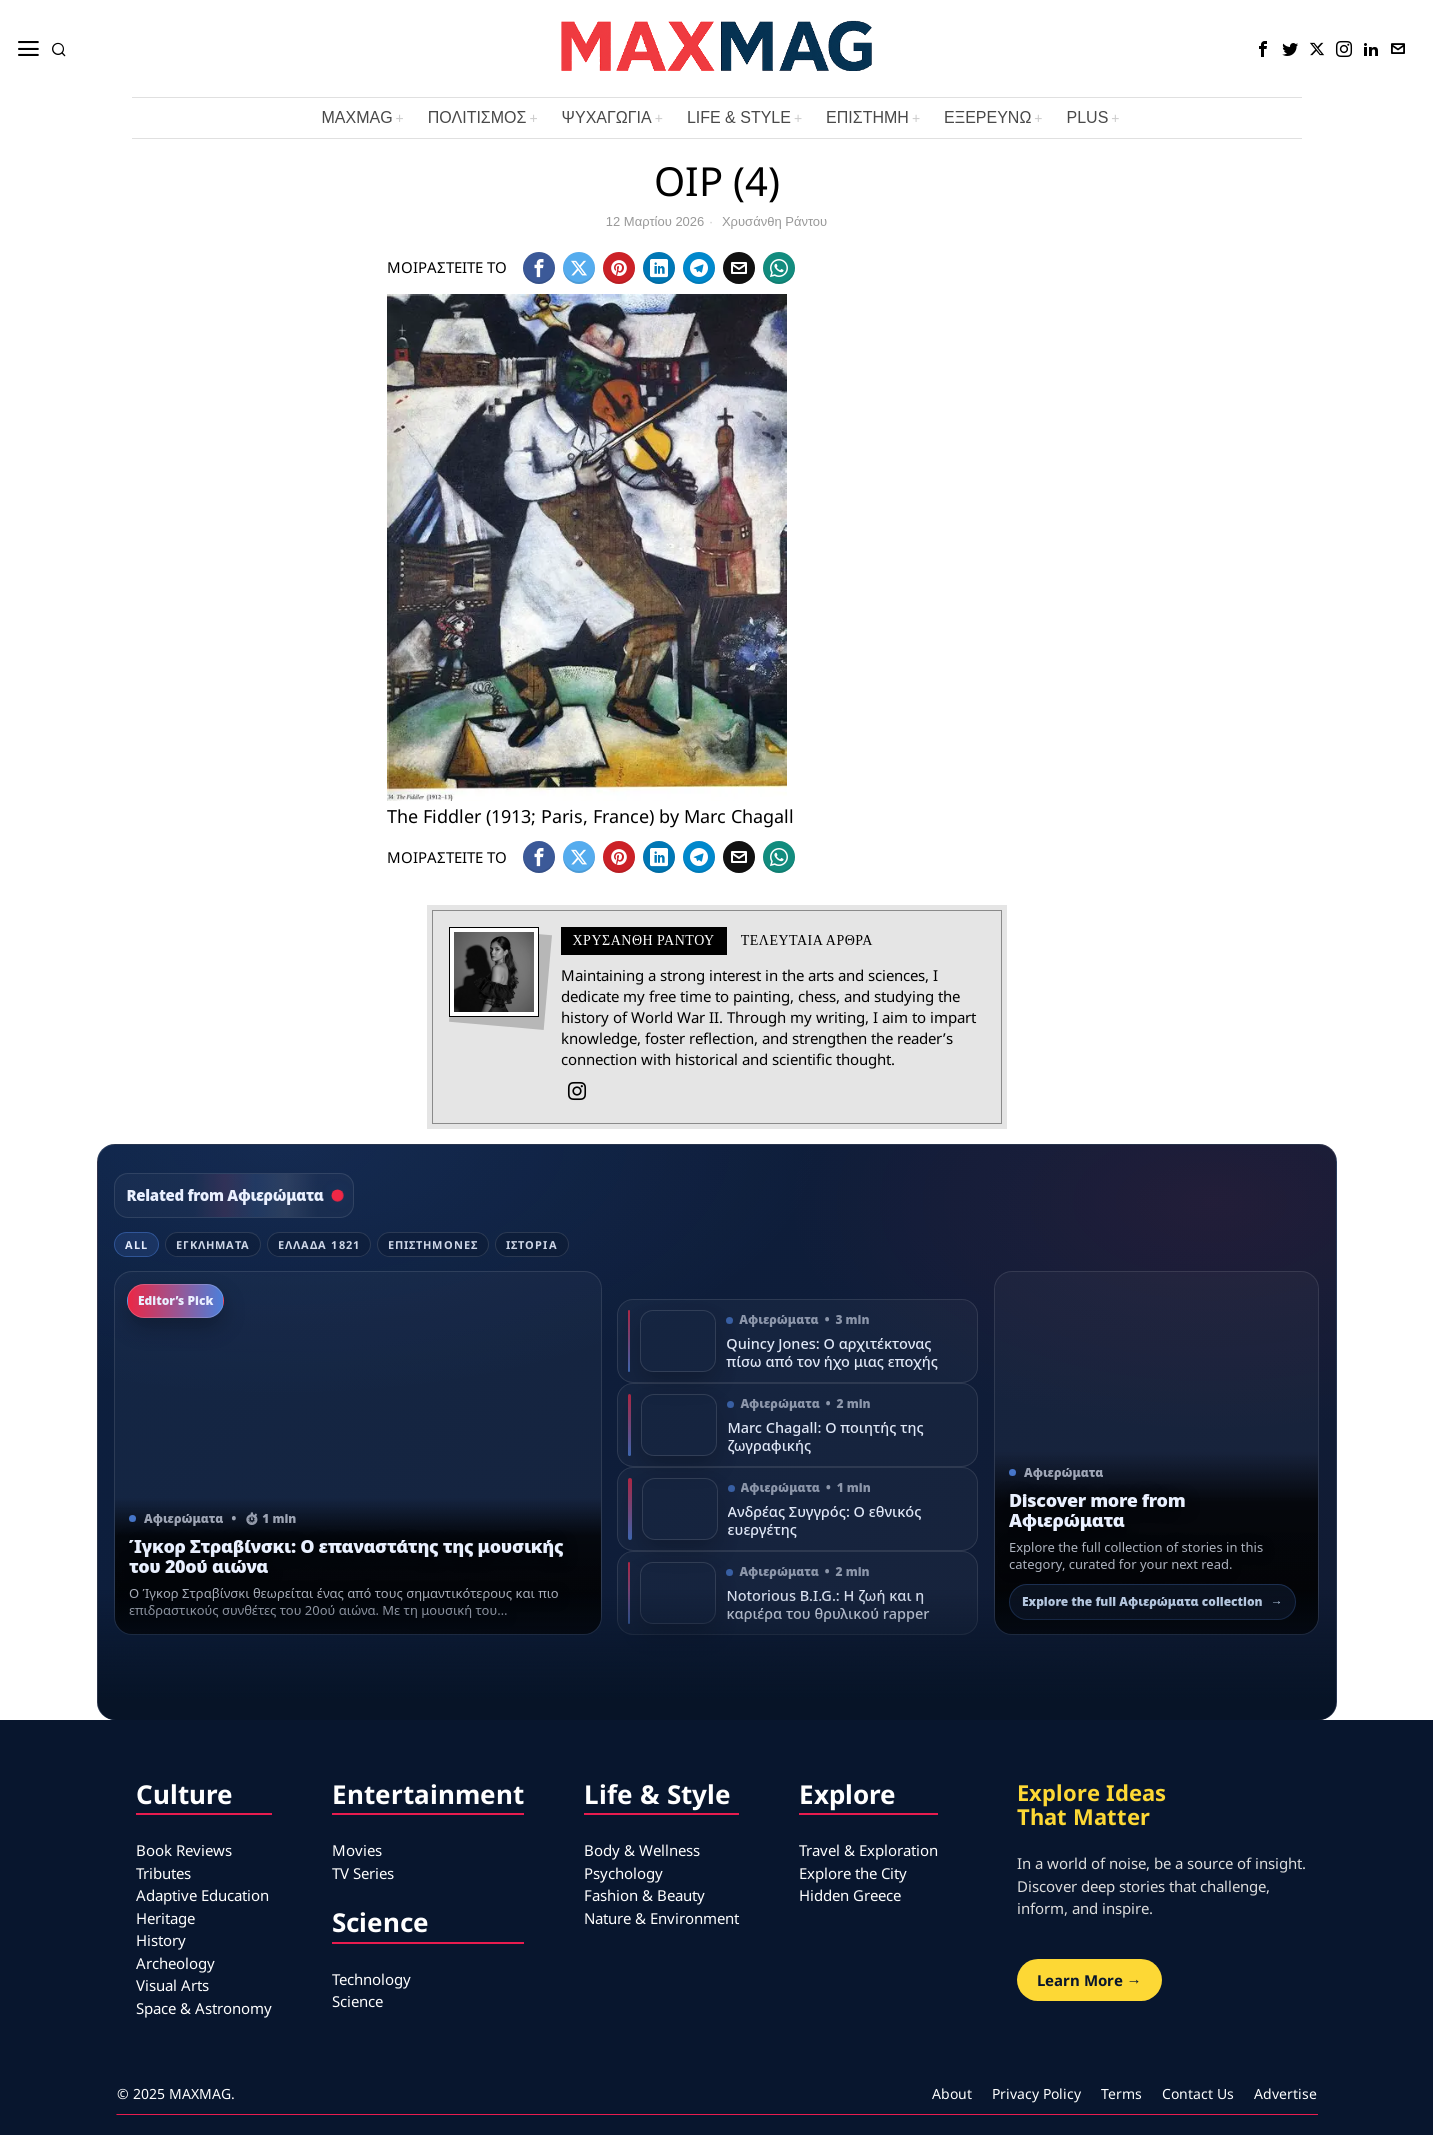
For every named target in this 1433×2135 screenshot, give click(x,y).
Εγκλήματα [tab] (213, 1244)
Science (357, 2001)
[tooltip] (1263, 49)
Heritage (165, 1918)
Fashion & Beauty (644, 1895)
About (952, 2093)
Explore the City (853, 1873)
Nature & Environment (661, 1918)
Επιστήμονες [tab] (433, 1244)
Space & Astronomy (204, 2008)
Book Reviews (184, 1850)
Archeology (175, 1963)
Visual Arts (172, 1985)
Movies (357, 1850)
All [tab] (136, 1244)
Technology (371, 1979)
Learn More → (1089, 1980)
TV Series (363, 1873)
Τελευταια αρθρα (807, 940)
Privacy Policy (1036, 2093)
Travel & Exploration (868, 1850)
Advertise (1285, 2093)
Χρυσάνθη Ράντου (774, 221)
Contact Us (1198, 2093)
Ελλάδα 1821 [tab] (319, 1244)
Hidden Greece (850, 1895)
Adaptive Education (202, 1895)
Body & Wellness (642, 1850)
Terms (1121, 2093)
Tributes (163, 1873)
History (161, 1940)
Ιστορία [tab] (532, 1244)
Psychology (623, 1873)
